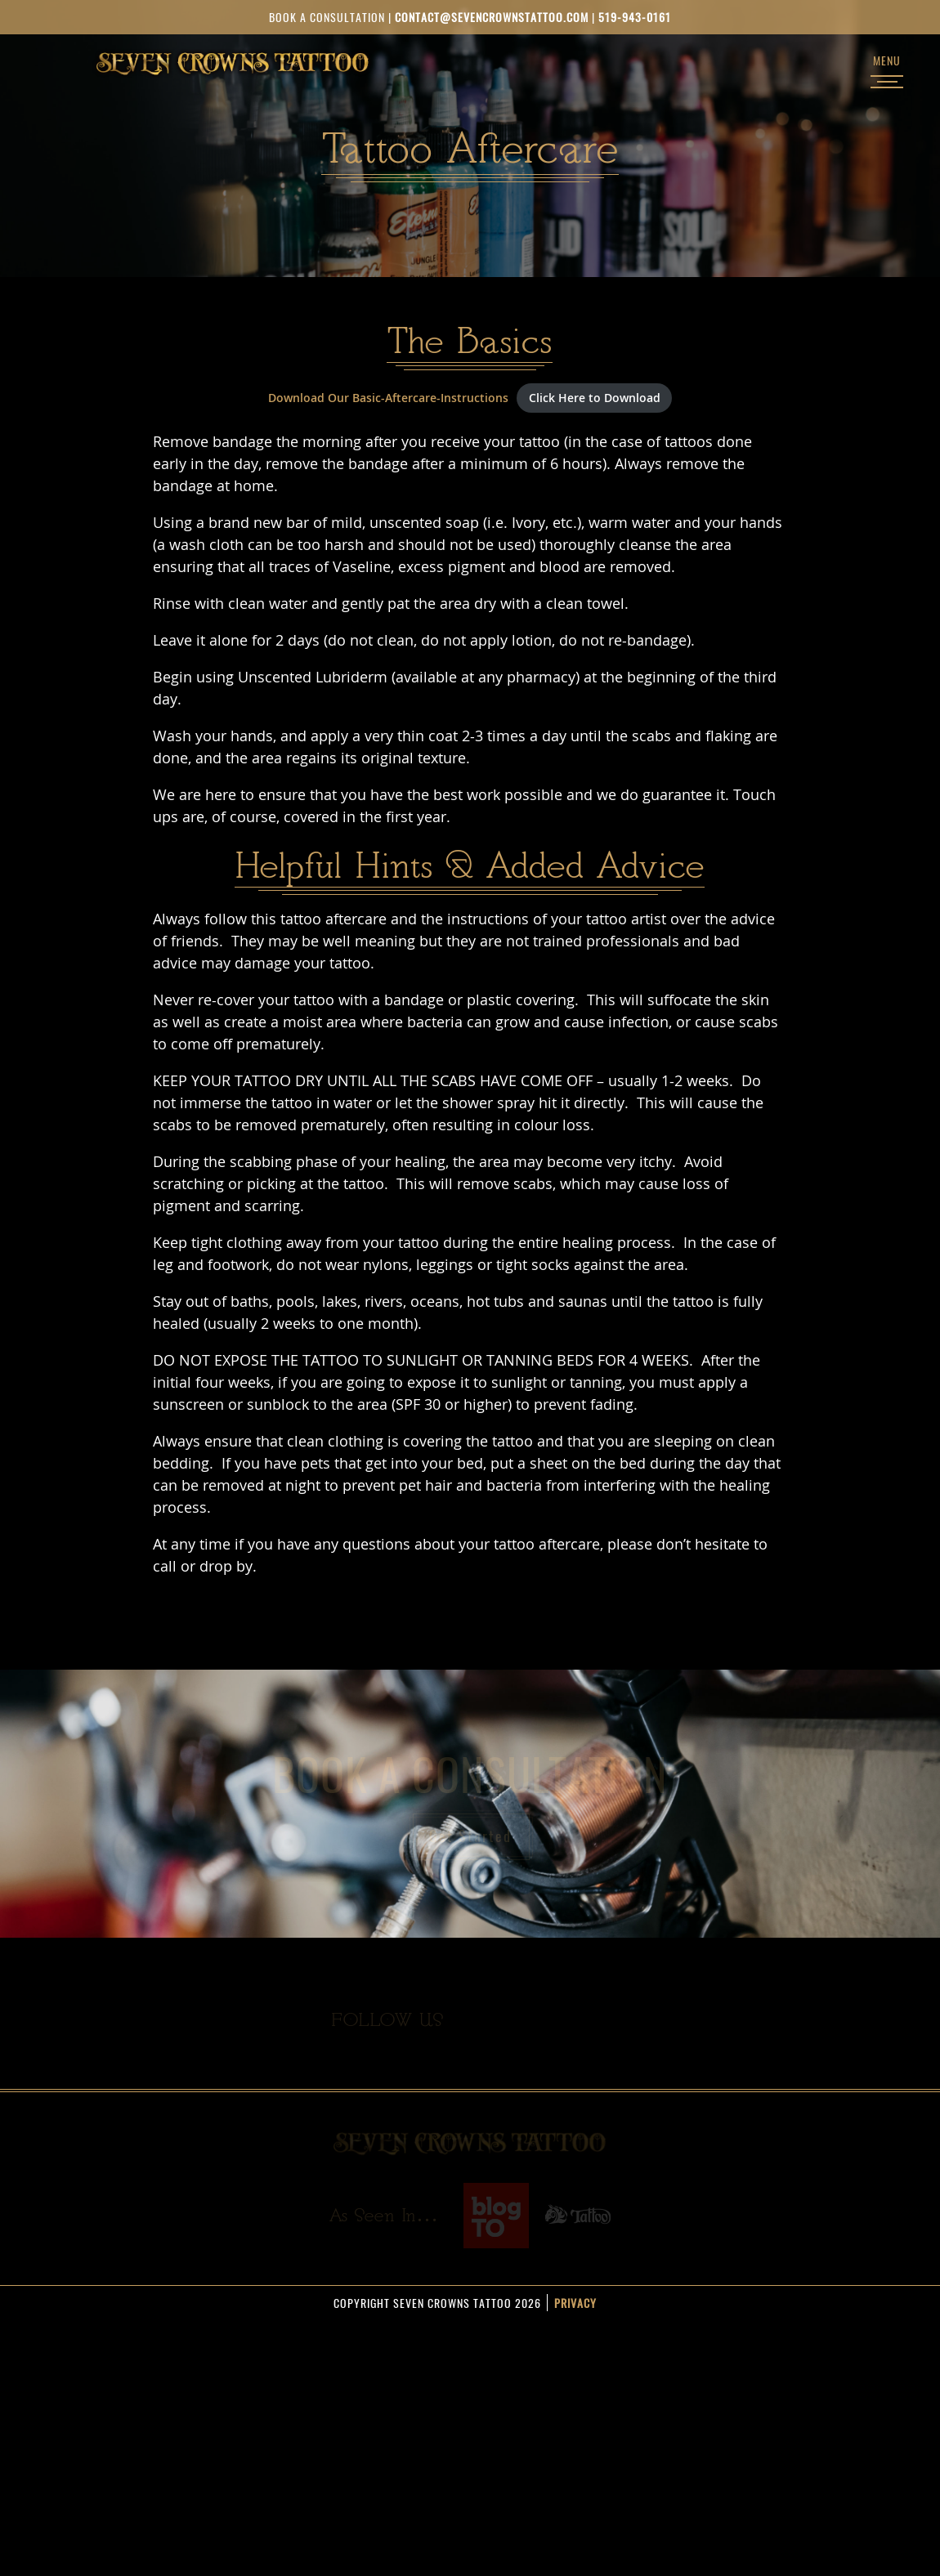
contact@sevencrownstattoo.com (492, 16)
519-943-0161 (634, 16)
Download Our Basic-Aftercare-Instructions (388, 397)
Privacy (575, 2302)
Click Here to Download (594, 397)
